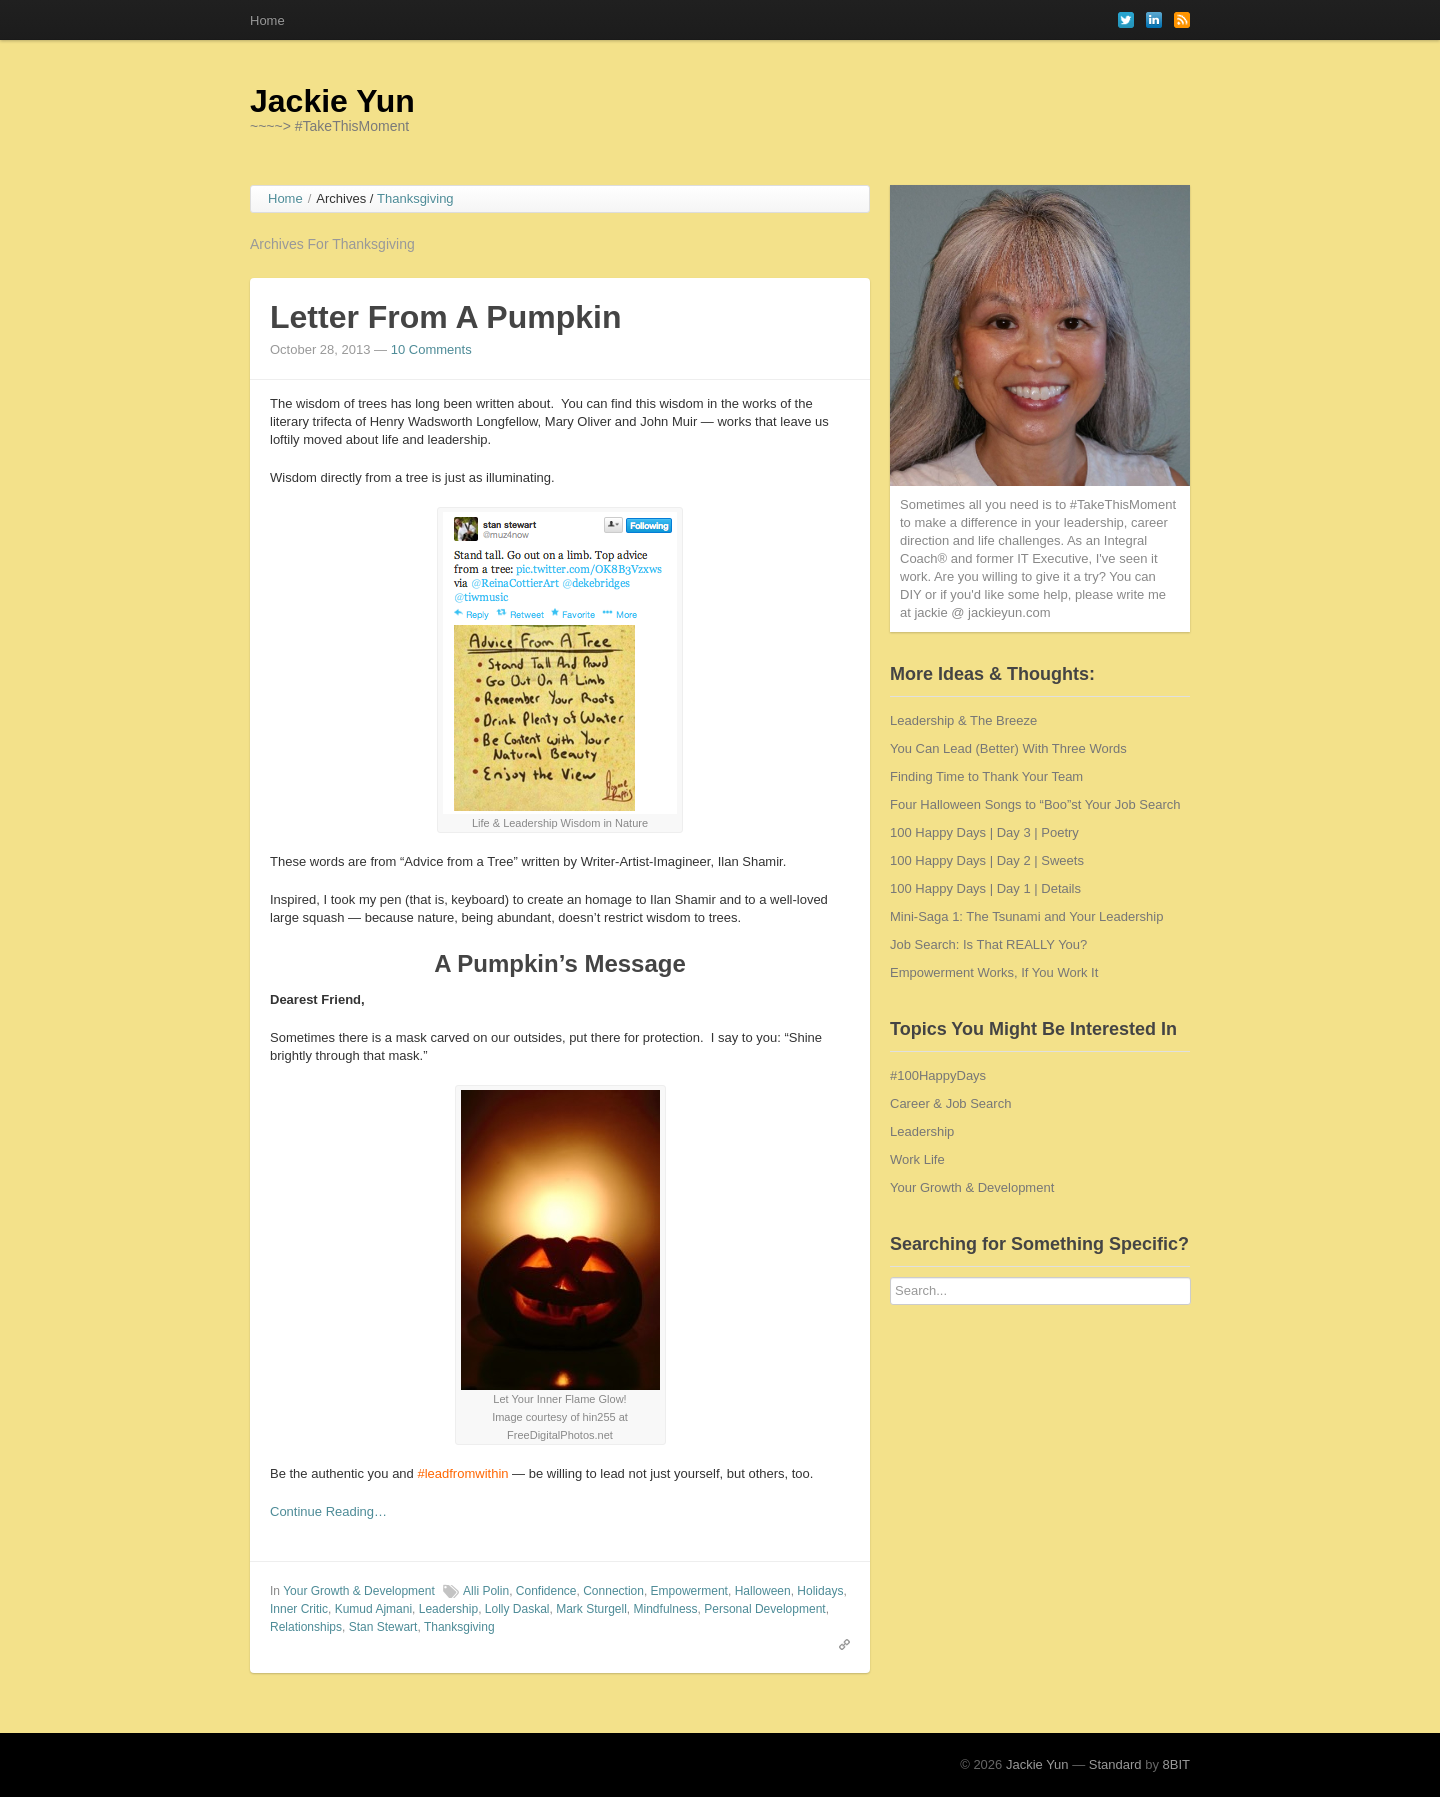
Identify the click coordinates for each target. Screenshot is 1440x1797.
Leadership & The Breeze (963, 720)
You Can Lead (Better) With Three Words (1008, 748)
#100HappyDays (938, 1075)
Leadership (448, 1609)
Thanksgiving (459, 1627)
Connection (613, 1591)
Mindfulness (666, 1609)
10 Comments (431, 349)
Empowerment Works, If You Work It (994, 972)
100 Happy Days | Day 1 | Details (985, 888)
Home (267, 20)
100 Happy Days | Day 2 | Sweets (987, 860)
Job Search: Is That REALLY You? (988, 944)
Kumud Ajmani (373, 1609)
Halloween (763, 1591)
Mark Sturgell (591, 1609)
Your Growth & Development (359, 1591)
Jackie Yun (332, 101)
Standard (1115, 1764)
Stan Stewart (383, 1627)
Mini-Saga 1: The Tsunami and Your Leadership (1026, 916)
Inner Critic (299, 1609)
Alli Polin (486, 1591)
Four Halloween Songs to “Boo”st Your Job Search (1035, 804)
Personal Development (764, 1609)
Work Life (917, 1159)
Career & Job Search (950, 1103)
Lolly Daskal (517, 1609)
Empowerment (689, 1591)
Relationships (306, 1627)
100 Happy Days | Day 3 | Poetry (984, 832)
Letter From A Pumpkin (445, 317)
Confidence (546, 1591)
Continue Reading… (328, 1511)
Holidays (820, 1591)
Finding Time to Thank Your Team (986, 776)
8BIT (1176, 1764)
